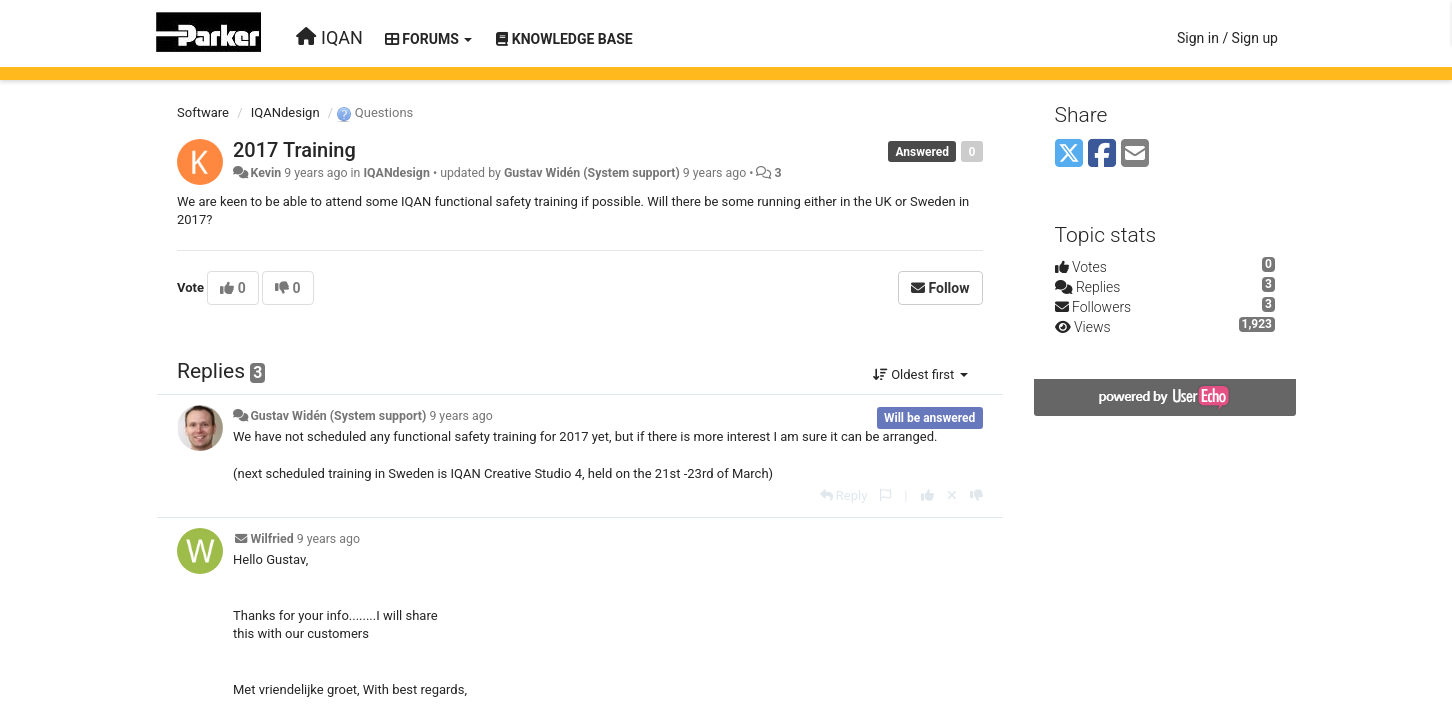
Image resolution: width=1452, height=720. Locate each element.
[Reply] (844, 495)
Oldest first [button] (920, 374)
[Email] (1135, 154)
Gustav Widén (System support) (592, 173)
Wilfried (271, 539)
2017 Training (294, 150)
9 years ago (460, 416)
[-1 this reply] (976, 495)
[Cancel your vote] (952, 495)
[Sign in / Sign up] (1227, 38)
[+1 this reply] (927, 495)
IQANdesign (285, 112)
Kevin (265, 173)
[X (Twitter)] (1069, 154)
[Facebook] (1102, 154)
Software (203, 112)
